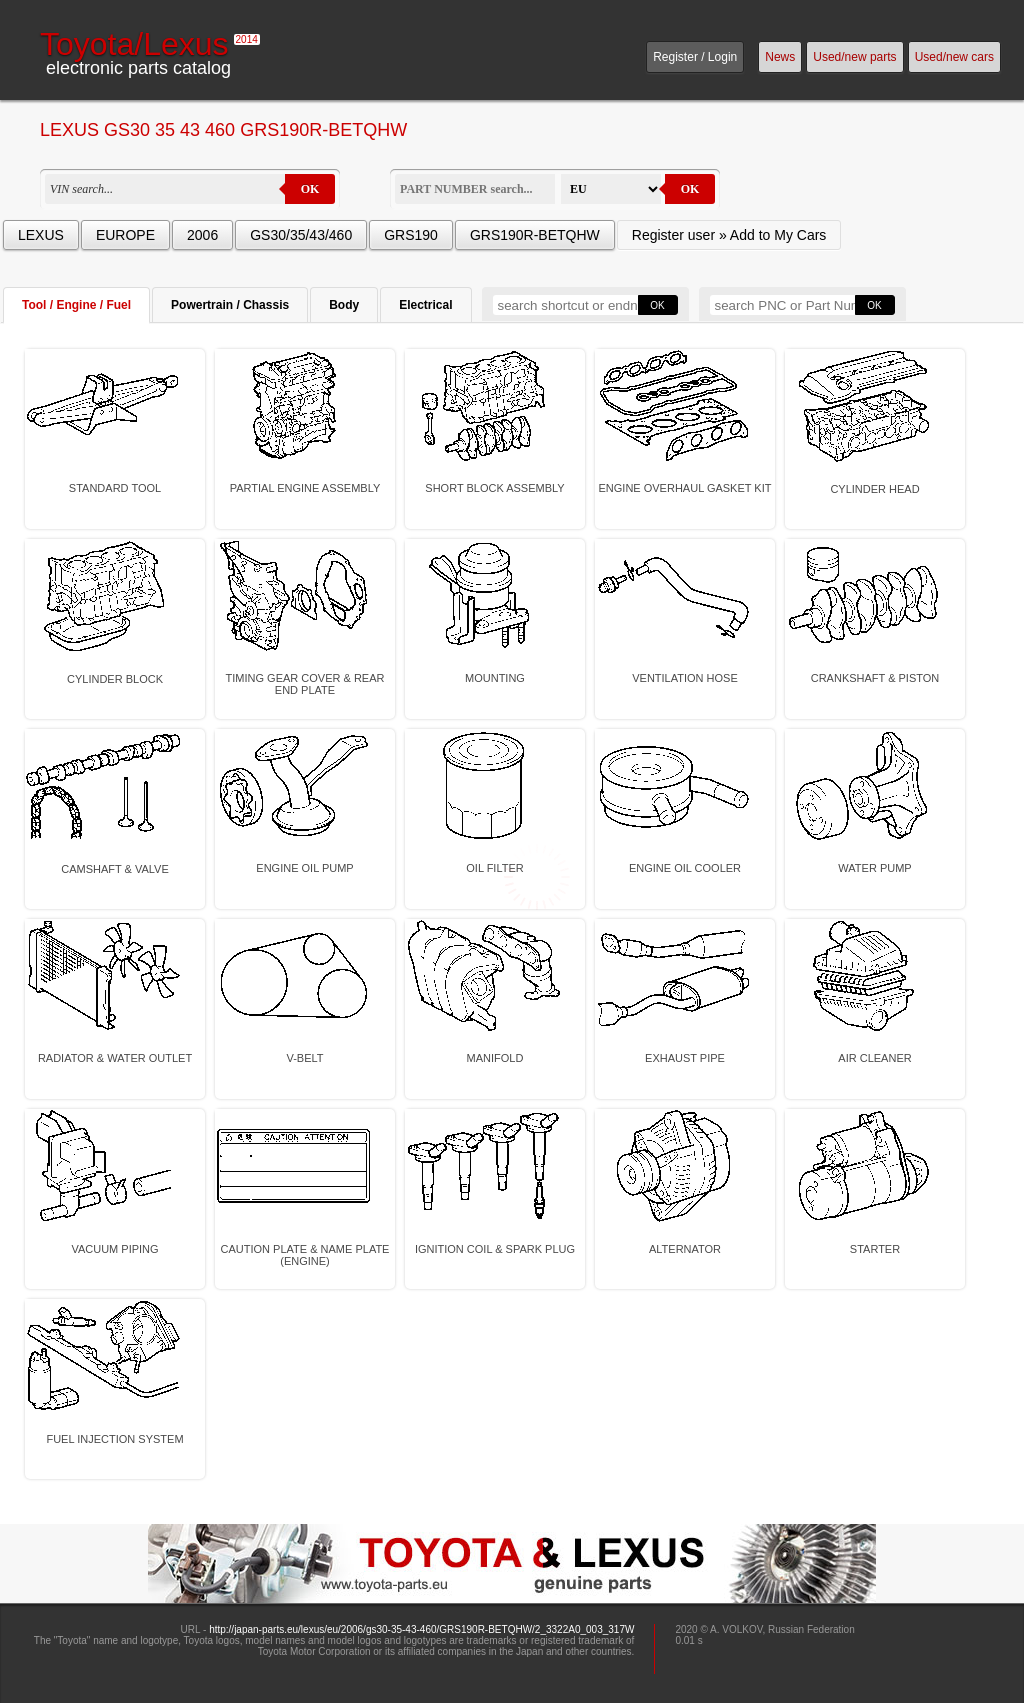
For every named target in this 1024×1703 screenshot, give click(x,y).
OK (310, 189)
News (780, 57)
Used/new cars (954, 57)
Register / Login (695, 57)
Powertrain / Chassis (230, 305)
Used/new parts (854, 57)
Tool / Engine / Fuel (76, 305)
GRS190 (411, 235)
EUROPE (125, 235)
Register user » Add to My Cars (729, 235)
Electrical (425, 305)
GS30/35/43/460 (301, 235)
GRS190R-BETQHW (535, 235)
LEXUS (41, 235)
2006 (202, 235)
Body (344, 305)
